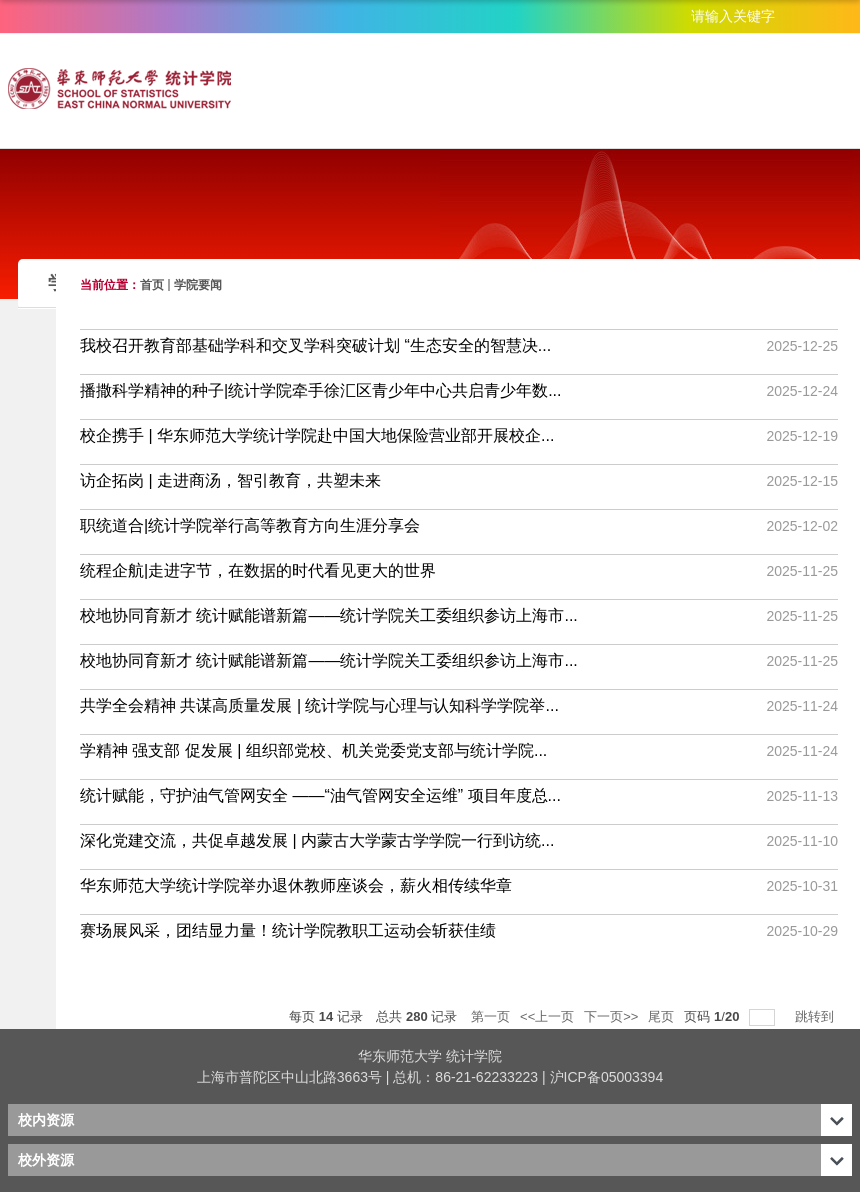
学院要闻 (198, 285)
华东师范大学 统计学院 (430, 1056)
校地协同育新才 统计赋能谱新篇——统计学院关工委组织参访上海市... (329, 615)
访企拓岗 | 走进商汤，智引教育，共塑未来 (230, 480)
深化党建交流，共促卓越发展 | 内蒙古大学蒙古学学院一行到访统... (317, 840)
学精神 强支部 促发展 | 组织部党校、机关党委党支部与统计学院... (313, 750)
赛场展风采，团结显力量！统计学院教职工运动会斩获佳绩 (288, 930)
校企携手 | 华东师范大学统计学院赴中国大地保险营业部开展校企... (317, 435)
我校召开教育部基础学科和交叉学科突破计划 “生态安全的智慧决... (315, 345)
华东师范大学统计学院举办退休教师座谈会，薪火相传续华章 (296, 885)
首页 (152, 285)
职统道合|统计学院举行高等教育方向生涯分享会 (250, 525)
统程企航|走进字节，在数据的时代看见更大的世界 (258, 570)
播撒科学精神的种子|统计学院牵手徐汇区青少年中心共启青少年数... (321, 390)
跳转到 (816, 1016)
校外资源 (46, 1160)
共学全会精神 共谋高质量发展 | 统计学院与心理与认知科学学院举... (319, 705)
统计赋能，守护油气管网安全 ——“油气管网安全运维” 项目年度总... (320, 795)
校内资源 (46, 1120)
